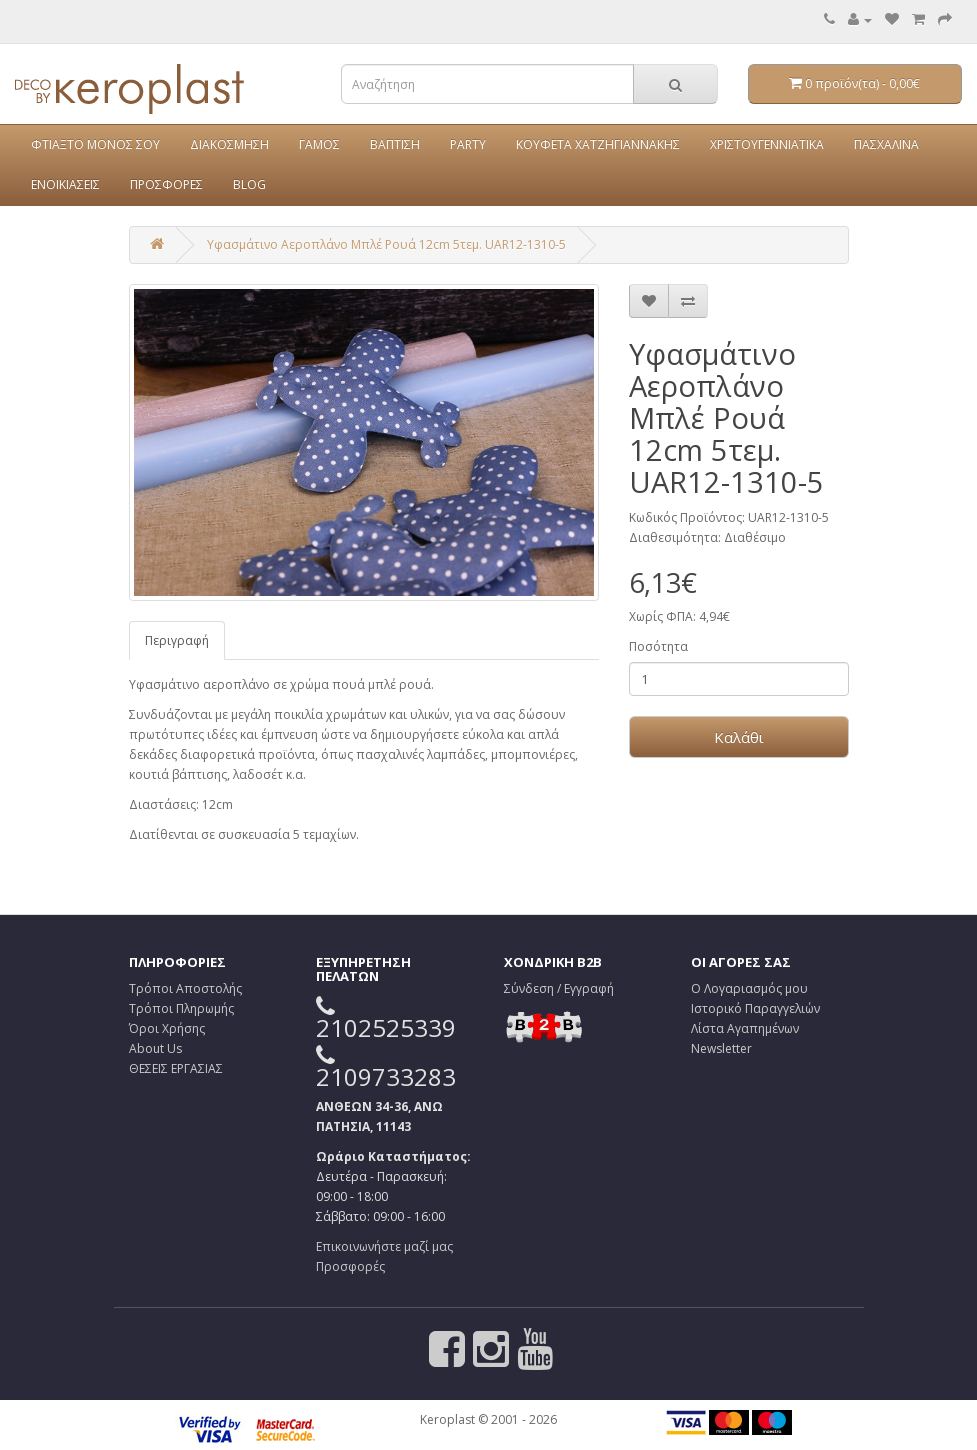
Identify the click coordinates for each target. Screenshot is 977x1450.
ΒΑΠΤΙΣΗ (395, 144)
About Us (155, 1048)
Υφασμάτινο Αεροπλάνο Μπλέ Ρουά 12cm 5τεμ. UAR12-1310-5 (386, 244)
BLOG (249, 184)
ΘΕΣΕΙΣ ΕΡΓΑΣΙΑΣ (176, 1068)
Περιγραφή (177, 640)
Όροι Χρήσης (167, 1028)
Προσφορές (350, 1266)
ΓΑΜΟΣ (319, 144)
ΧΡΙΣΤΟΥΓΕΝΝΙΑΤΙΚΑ (767, 144)
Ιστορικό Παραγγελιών (755, 1008)
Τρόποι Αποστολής (185, 988)
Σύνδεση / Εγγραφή (559, 988)
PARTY (468, 144)
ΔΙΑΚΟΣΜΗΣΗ (229, 144)
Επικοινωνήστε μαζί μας (384, 1246)
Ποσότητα (658, 646)
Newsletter (721, 1048)
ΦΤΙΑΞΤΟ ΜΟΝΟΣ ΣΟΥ (95, 144)
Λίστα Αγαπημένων (745, 1028)
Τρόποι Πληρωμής (181, 1008)
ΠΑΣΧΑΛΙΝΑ (886, 144)
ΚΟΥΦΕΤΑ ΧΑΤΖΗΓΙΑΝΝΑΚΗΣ (598, 144)
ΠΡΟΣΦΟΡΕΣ (166, 184)
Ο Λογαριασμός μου (749, 988)
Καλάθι (739, 737)
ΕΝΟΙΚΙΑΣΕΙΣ (65, 184)
